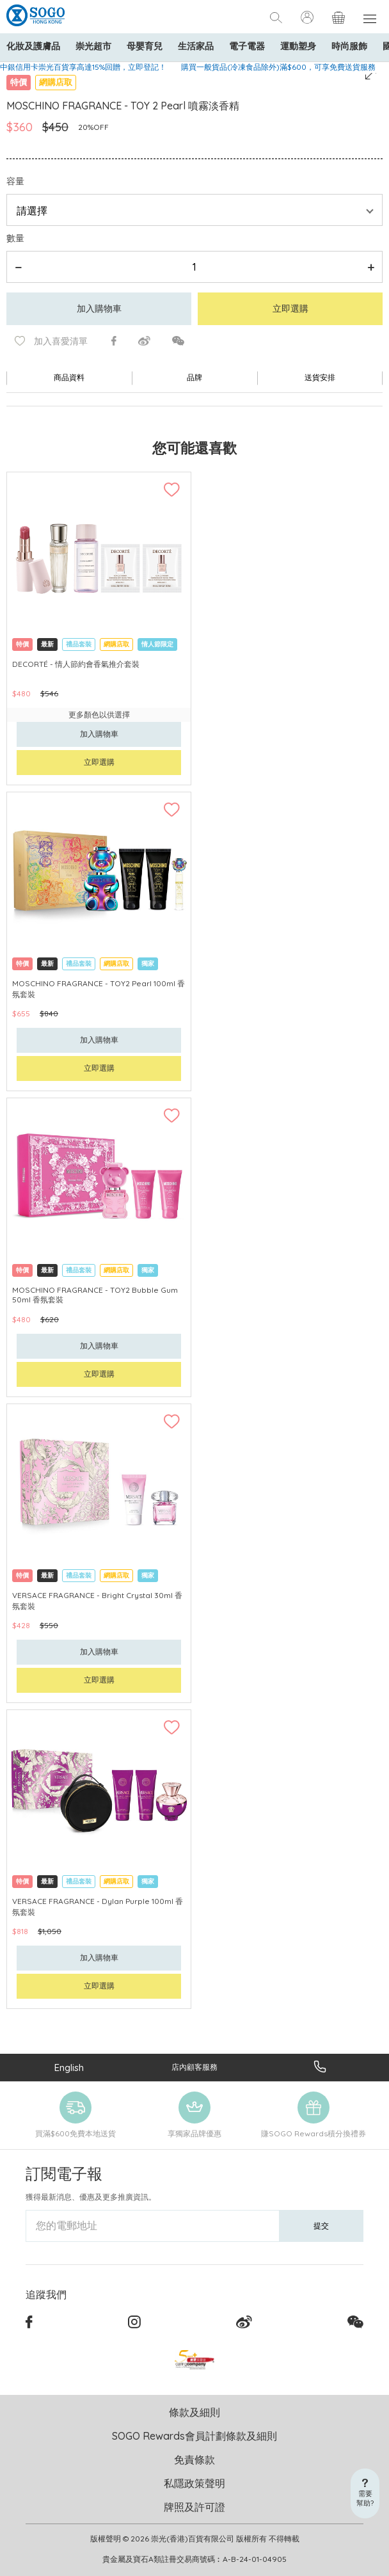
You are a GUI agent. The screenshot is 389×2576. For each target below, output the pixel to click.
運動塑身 (298, 46)
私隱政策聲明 (194, 2483)
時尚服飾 (349, 46)
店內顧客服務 (194, 2067)
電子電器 (247, 46)
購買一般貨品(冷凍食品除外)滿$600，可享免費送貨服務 (278, 67)
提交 (321, 2225)
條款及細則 (194, 2412)
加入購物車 (99, 308)
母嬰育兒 (145, 46)
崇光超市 (93, 46)
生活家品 (196, 46)
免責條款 (194, 2459)
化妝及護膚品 (33, 46)
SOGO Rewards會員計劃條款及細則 (194, 2435)
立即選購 (290, 308)
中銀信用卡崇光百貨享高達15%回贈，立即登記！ (83, 67)
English (69, 2067)
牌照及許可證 (194, 2506)
